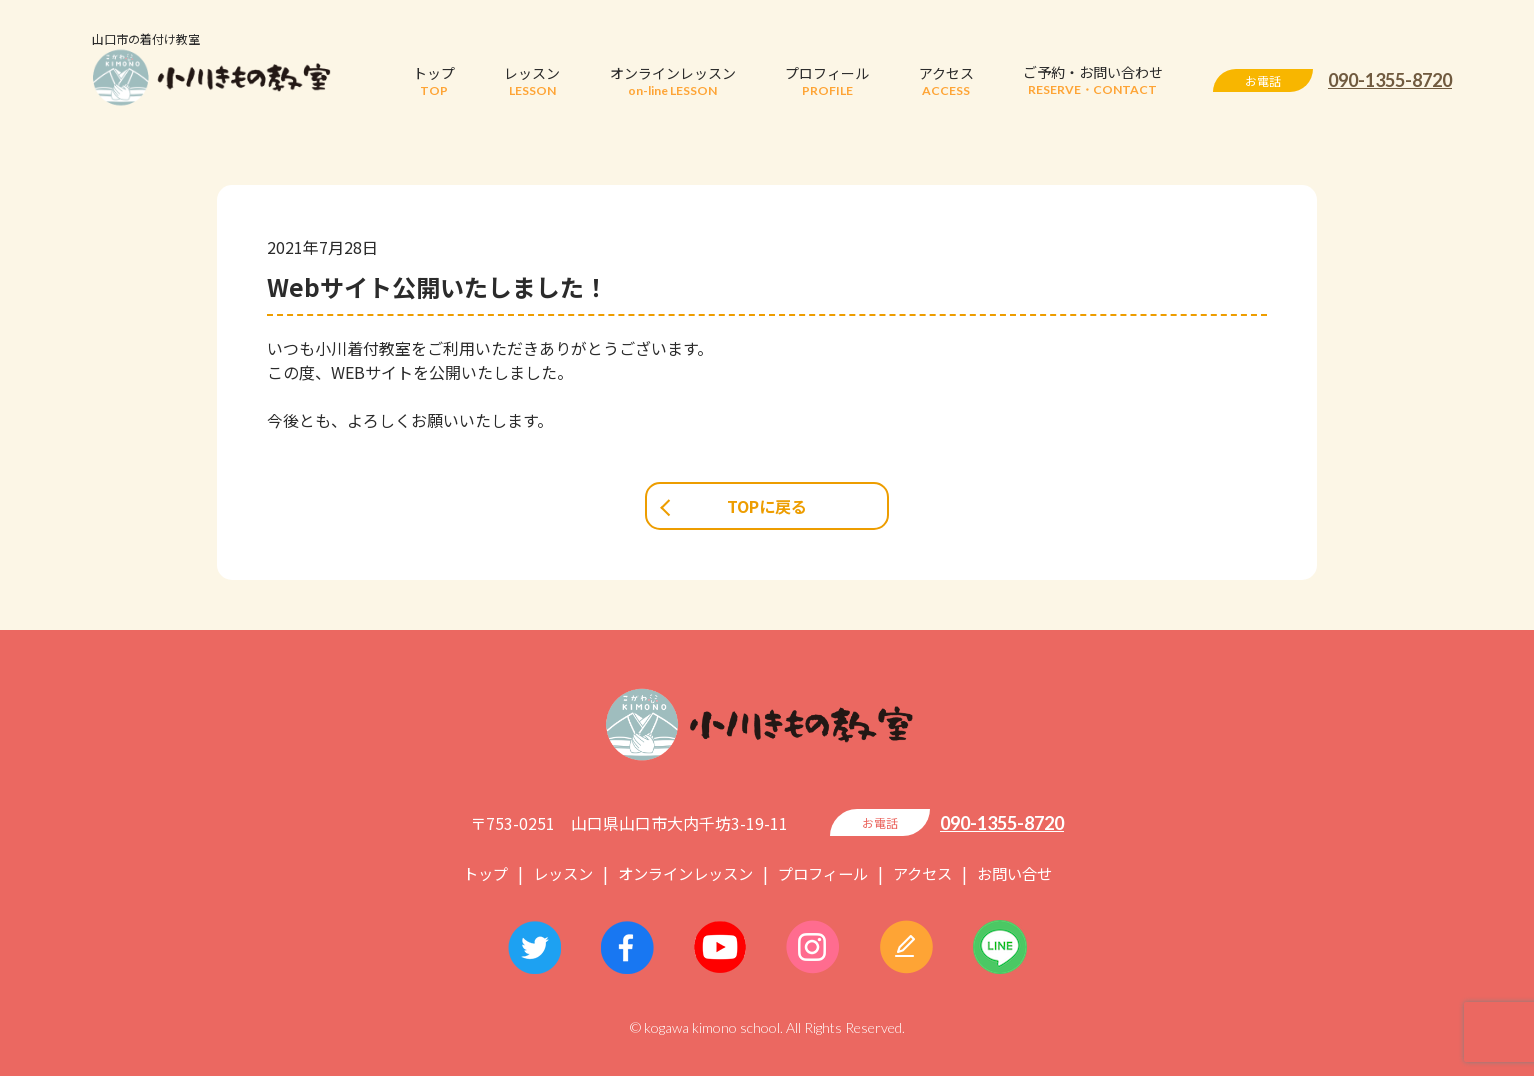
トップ (471, 873)
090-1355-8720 (1390, 80)
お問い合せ (1027, 873)
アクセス (930, 873)
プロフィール (826, 873)
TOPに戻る (767, 506)
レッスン (552, 873)
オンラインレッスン (681, 873)
